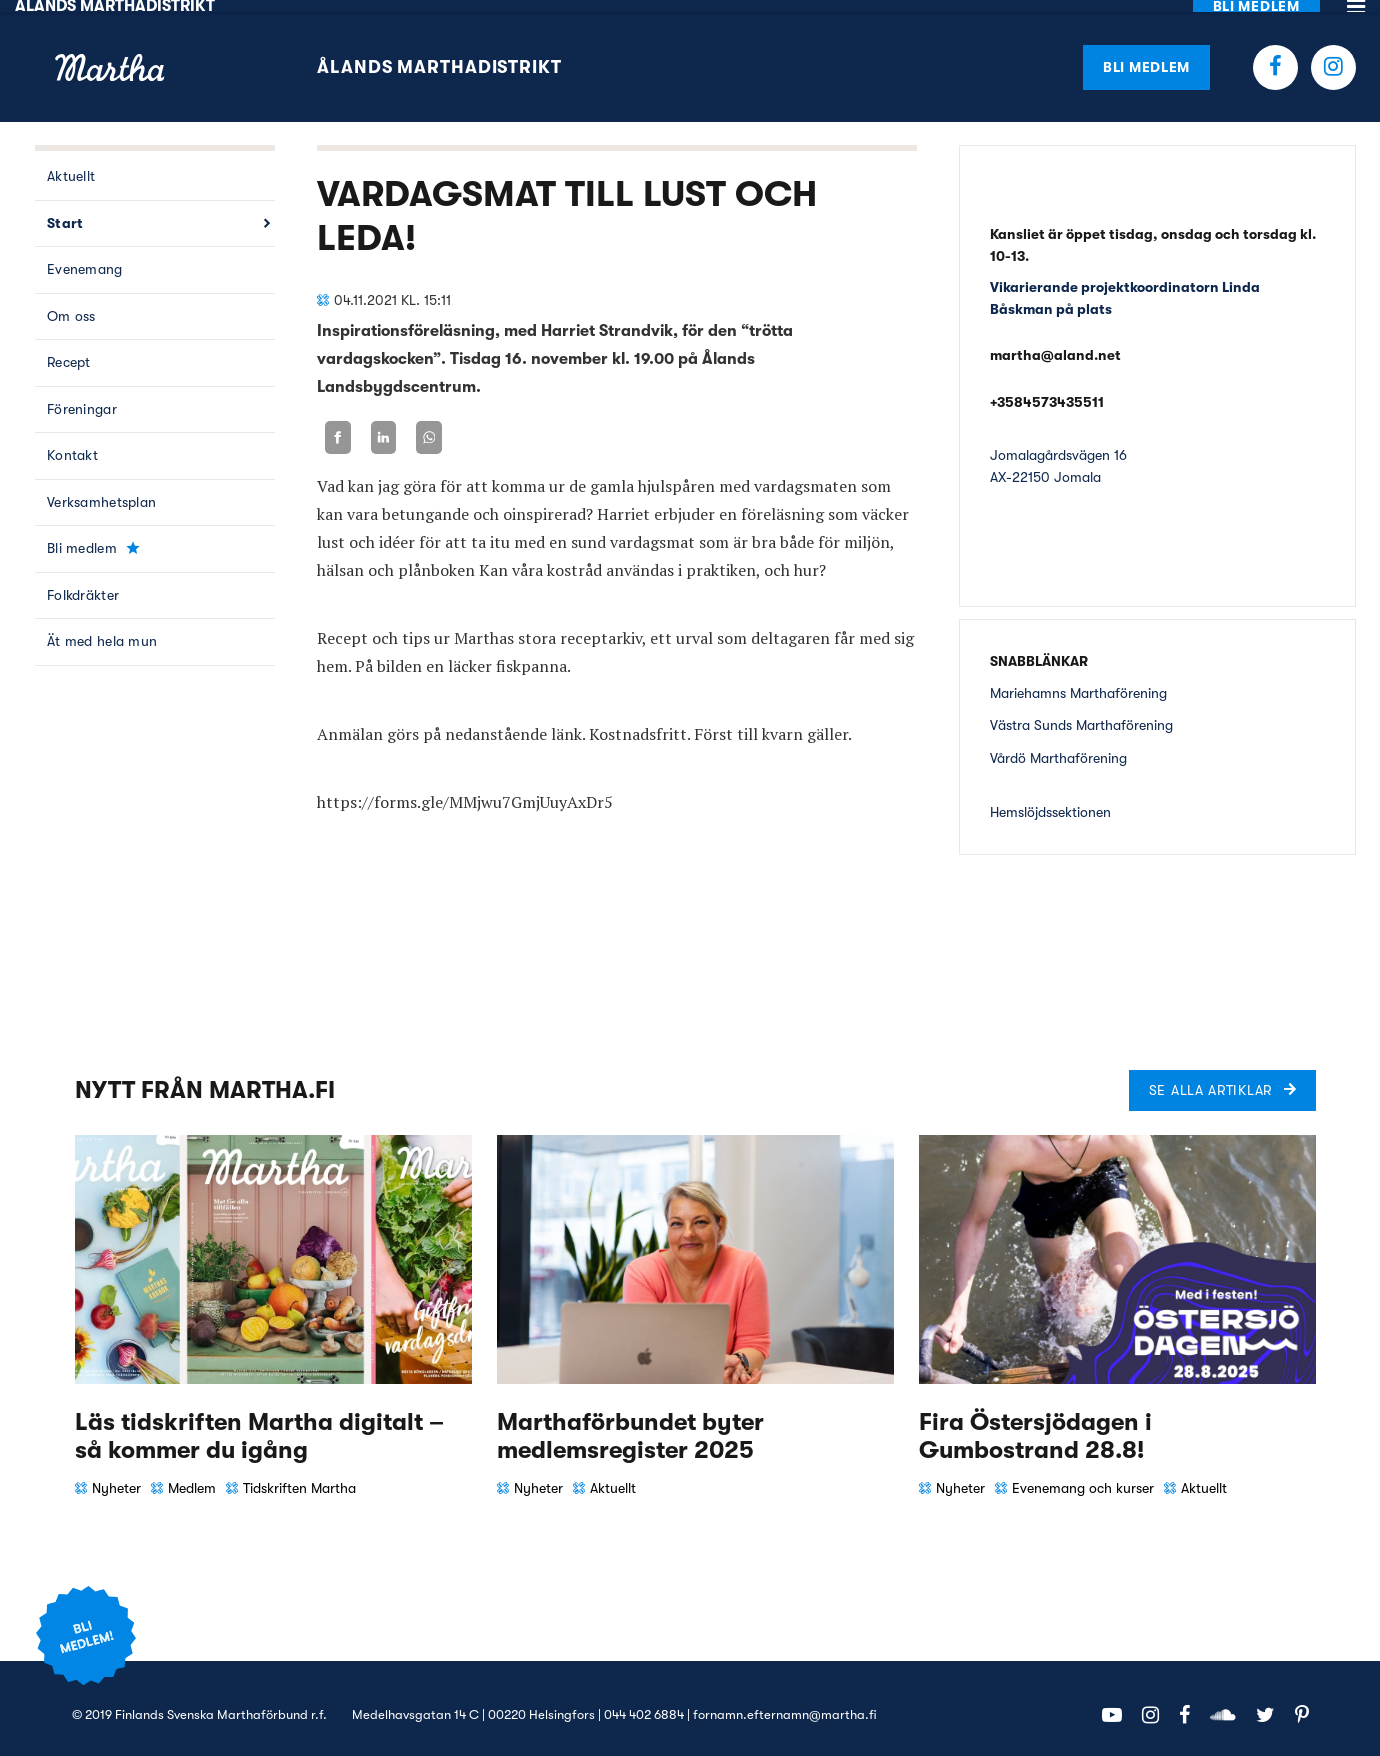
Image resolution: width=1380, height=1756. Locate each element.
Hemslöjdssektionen (1050, 800)
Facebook (1275, 54)
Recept (69, 350)
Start (65, 211)
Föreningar (82, 397)
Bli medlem (1146, 54)
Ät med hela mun (102, 629)
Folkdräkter (83, 583)
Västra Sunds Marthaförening (1081, 713)
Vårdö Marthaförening (1058, 745)
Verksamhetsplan (101, 490)
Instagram (1333, 54)
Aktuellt (71, 164)
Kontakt (72, 443)
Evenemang (85, 257)
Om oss (71, 304)
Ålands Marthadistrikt (439, 55)
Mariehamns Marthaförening (1078, 680)
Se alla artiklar (1210, 1077)
